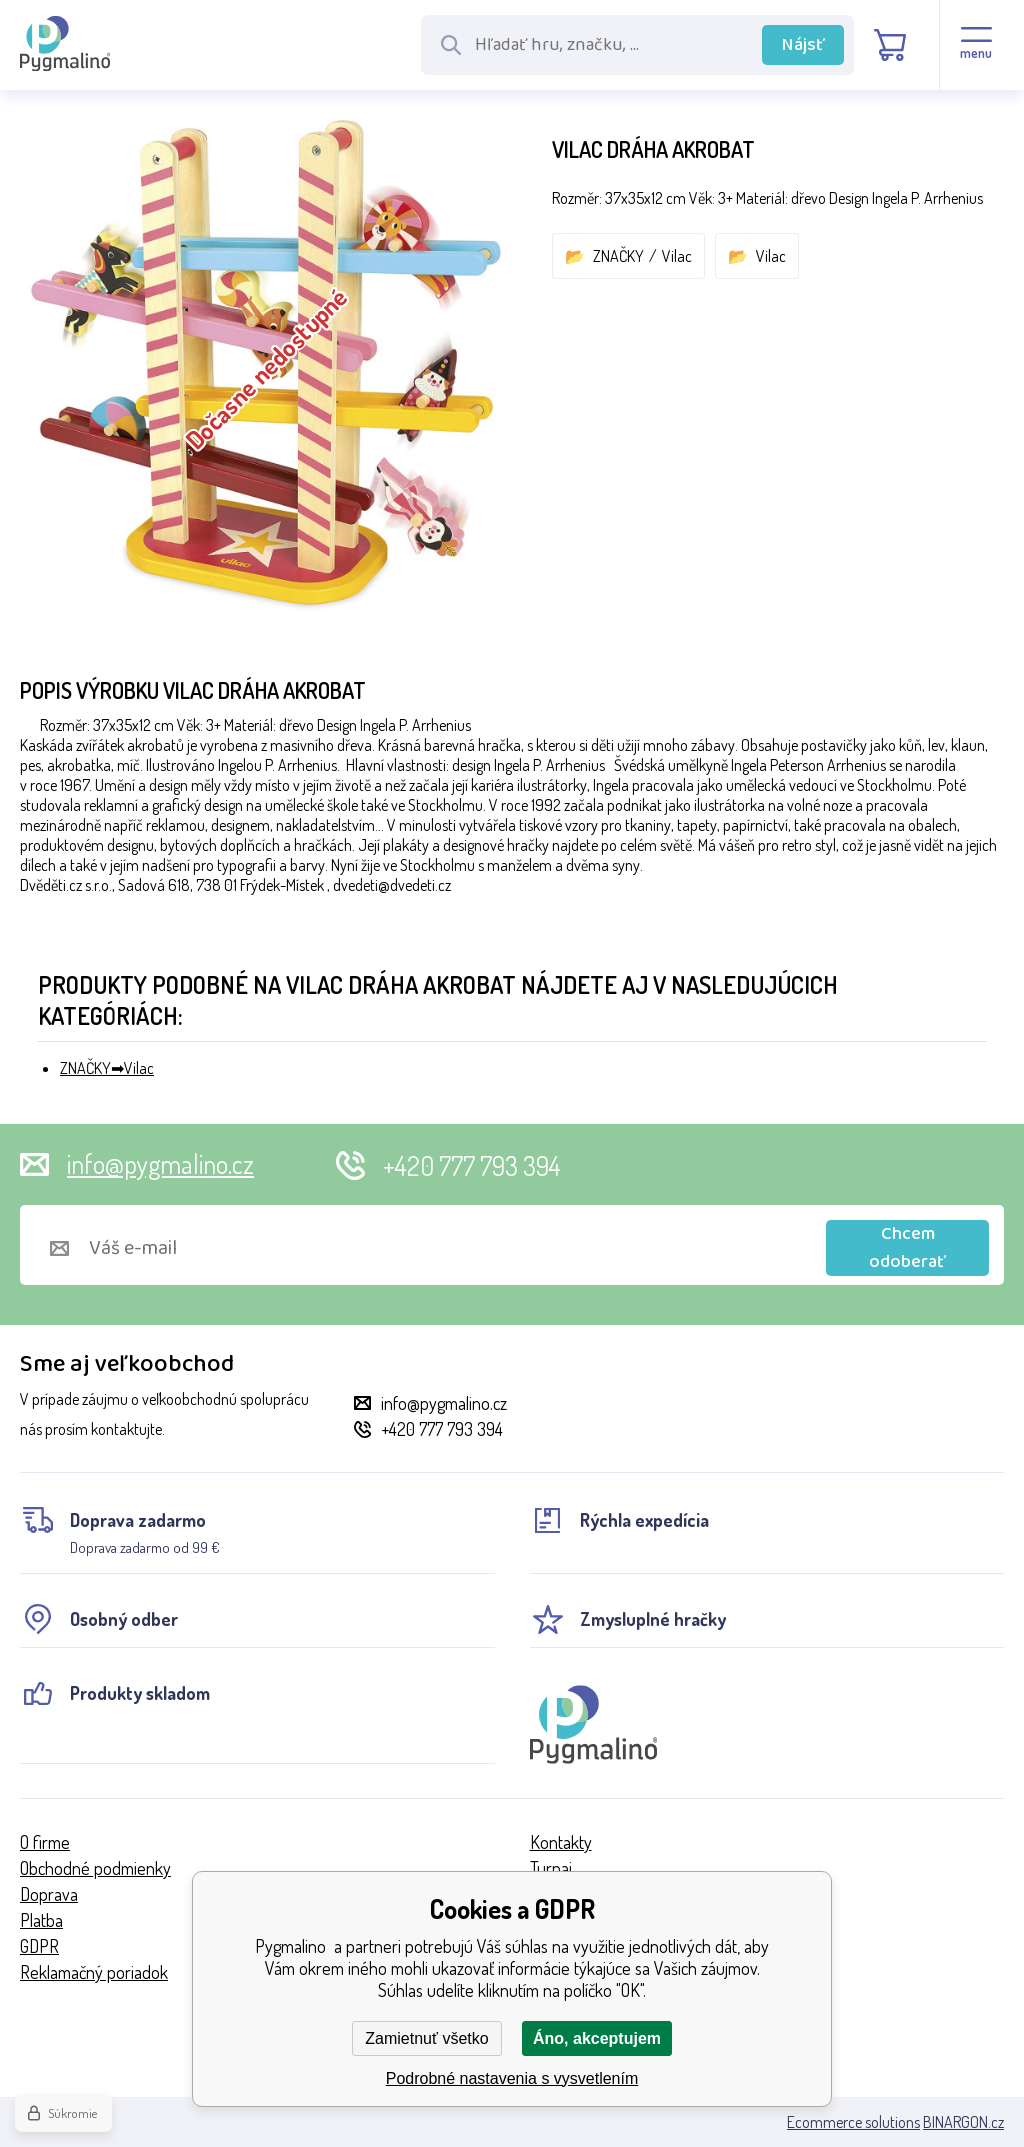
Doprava (49, 1894)
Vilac (677, 256)
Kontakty (561, 1842)
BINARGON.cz (963, 2122)
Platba (41, 1920)
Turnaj (551, 1868)
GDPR (39, 1946)
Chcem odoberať (907, 1248)
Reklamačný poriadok (94, 1972)
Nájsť (803, 45)
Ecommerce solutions (853, 2122)
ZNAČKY (618, 256)
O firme (45, 1842)
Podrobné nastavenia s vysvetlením (512, 2078)
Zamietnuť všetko (426, 2038)
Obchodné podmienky (95, 1868)
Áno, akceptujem (597, 2038)
